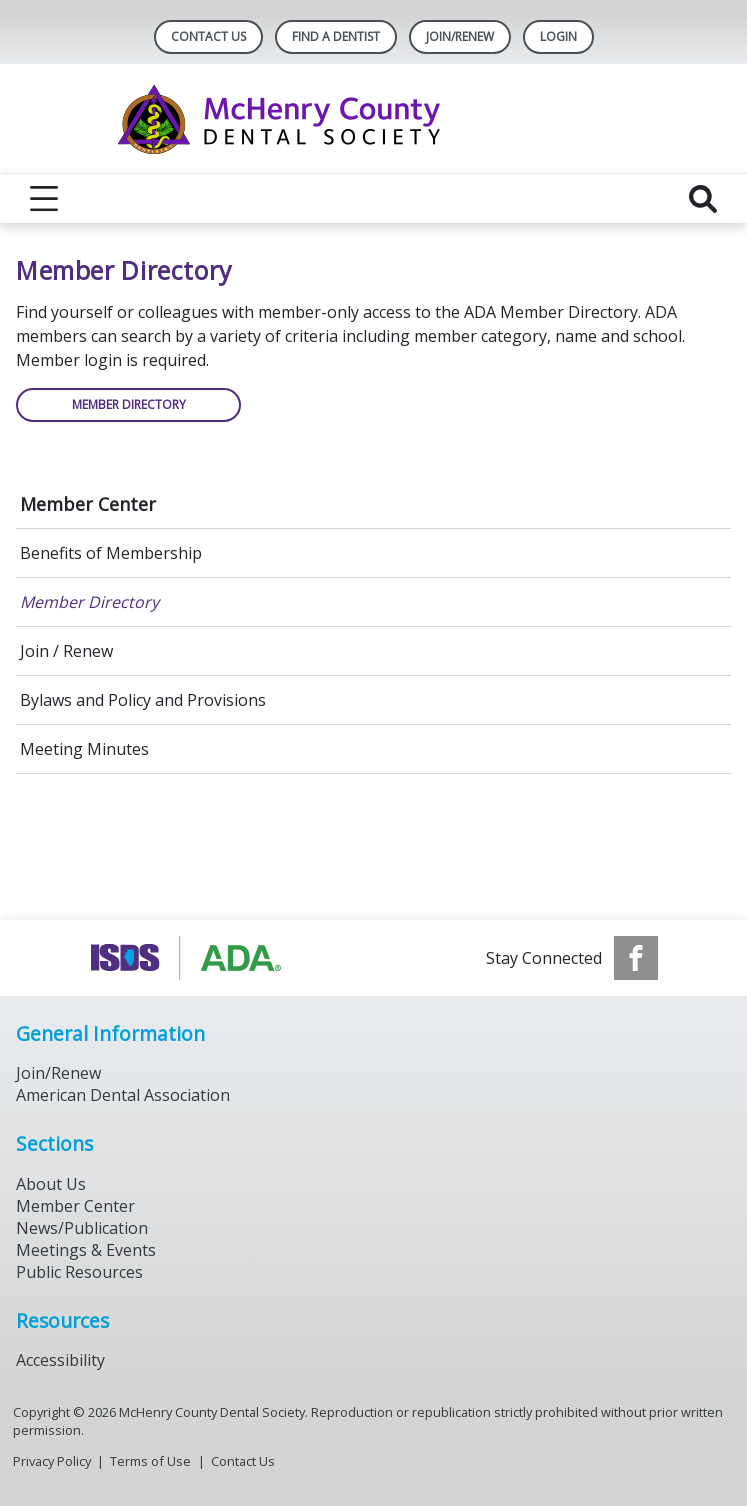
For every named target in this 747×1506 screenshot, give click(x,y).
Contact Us (208, 36)
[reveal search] (703, 199)
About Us (51, 1184)
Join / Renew (66, 651)
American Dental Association (123, 1095)
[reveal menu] (44, 199)
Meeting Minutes (84, 749)
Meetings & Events (86, 1250)
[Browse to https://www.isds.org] (190, 958)
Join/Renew (460, 36)
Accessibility (60, 1360)
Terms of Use (150, 1461)
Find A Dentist (336, 36)
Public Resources (79, 1272)
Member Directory (89, 602)
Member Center (88, 504)
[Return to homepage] (373, 119)
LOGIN (558, 36)
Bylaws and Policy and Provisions (143, 700)
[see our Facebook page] (636, 958)
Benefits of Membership (111, 553)
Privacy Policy (52, 1461)
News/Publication (82, 1228)
